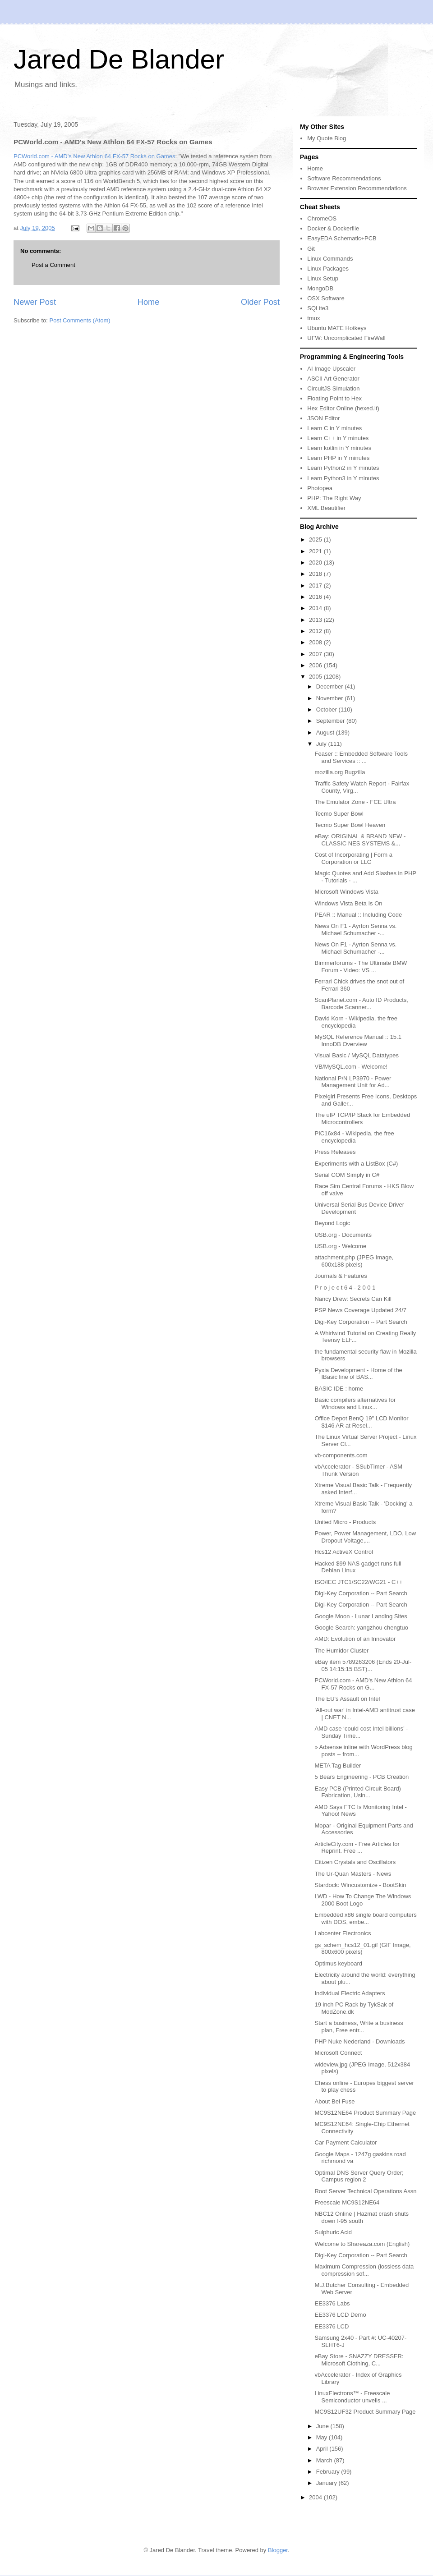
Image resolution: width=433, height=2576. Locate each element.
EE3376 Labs (332, 2303)
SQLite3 (317, 308)
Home (149, 302)
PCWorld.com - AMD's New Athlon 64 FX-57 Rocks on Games (94, 156)
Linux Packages (328, 268)
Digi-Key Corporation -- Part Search (360, 1321)
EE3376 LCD (331, 2326)
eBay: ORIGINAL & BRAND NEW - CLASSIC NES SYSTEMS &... (359, 840)
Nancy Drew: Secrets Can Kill (353, 1298)
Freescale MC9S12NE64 (346, 2202)
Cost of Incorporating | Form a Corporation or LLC (353, 858)
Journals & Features (340, 1275)
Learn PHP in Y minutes (338, 458)
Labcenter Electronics (342, 1933)
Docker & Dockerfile (333, 228)
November (330, 698)
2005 (316, 676)
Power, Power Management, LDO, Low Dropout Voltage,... (365, 1537)
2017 (316, 585)
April (323, 2448)
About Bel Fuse (334, 2101)
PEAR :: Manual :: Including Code (358, 914)
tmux (313, 318)
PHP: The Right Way (334, 498)
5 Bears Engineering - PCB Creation (361, 1776)
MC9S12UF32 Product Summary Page (364, 2411)
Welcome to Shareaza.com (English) (362, 2244)
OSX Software (325, 298)
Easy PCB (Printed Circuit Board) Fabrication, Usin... (357, 1792)
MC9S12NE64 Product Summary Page (365, 2112)
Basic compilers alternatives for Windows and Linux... (355, 1403)
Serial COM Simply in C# (346, 1174)
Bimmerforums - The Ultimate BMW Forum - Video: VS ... (360, 966)
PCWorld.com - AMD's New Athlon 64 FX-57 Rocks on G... (363, 1684)
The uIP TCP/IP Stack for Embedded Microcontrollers (362, 1118)
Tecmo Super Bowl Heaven (349, 825)
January (327, 2483)
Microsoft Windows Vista (346, 891)
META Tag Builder (337, 1765)
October (327, 709)
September (331, 720)
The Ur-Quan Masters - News (352, 1873)
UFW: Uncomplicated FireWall (346, 338)
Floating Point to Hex (334, 398)
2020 (316, 562)
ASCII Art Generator (333, 378)
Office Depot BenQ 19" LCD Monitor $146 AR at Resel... (361, 1422)
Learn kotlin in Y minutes (339, 448)
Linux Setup (322, 278)
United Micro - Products (345, 1522)
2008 (316, 642)
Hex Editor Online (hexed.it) (343, 408)
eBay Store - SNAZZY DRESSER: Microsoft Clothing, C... (358, 2360)
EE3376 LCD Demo (340, 2314)
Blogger (278, 2550)
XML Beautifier (326, 508)
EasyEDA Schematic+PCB (342, 238)
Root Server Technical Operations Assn (365, 2191)
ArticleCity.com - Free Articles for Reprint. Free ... (356, 1848)
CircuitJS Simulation (333, 388)
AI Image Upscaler (331, 368)
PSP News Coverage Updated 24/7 (360, 1310)
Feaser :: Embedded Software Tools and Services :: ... (360, 757)
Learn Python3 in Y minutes (343, 478)
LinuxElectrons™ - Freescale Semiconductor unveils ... (352, 2397)
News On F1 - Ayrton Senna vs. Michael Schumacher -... (355, 930)
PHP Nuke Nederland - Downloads (359, 2041)
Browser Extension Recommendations (356, 188)
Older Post (260, 302)
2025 (316, 539)
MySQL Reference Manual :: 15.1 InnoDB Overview (357, 1040)
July (322, 743)
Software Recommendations (344, 178)
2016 (316, 596)
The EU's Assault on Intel (347, 1698)
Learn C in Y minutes (334, 428)
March (325, 2460)
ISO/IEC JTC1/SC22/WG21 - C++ (358, 1582)
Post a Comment (53, 265)
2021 (316, 551)
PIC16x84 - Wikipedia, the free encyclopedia (354, 1137)
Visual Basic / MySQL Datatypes (356, 1055)
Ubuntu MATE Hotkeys (336, 328)
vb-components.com (340, 1455)
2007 (316, 654)
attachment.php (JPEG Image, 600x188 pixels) (353, 1261)
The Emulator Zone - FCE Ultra (355, 802)
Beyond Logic (332, 1223)
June (323, 2426)
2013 (316, 619)
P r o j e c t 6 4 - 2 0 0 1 (344, 1287)
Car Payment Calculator (345, 2142)
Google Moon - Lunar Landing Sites (360, 1616)
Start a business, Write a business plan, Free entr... (358, 2027)
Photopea (319, 488)
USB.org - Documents (342, 1234)
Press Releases (334, 1151)
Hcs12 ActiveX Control (343, 1551)
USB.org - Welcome (340, 1246)
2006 (316, 665)
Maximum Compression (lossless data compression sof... (364, 2270)
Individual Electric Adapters (349, 1993)
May (322, 2437)
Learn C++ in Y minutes (338, 438)
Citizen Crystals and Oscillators (355, 1862)
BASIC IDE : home (338, 1388)
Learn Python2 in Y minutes (343, 467)
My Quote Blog (326, 138)
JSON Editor (323, 418)
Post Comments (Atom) (80, 320)
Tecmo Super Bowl (338, 813)
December (330, 686)
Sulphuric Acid (332, 2232)
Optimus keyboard (338, 1963)
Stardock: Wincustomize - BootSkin (360, 1885)
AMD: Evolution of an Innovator (355, 1638)
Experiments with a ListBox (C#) (356, 1163)
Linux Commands (330, 258)
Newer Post (35, 302)
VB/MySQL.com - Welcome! (350, 1066)
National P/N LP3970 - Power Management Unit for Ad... (352, 1082)
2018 (316, 573)
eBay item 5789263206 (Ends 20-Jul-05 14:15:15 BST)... (362, 1665)
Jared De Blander (119, 59)
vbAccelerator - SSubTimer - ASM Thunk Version (358, 1470)
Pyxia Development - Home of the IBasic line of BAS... (358, 1374)
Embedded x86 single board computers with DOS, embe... (365, 1918)
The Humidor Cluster (341, 1650)
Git (311, 248)
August (326, 732)
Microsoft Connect (338, 2052)
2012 (316, 631)
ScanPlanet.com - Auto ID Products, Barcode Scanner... (361, 1003)
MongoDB (320, 288)
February (328, 2471)
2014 (316, 608)
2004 (316, 2497)
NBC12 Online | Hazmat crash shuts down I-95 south (361, 2217)
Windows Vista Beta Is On (348, 903)
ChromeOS (321, 218)
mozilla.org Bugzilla (339, 772)
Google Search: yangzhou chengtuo (361, 1627)
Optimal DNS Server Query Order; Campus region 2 (358, 2176)
